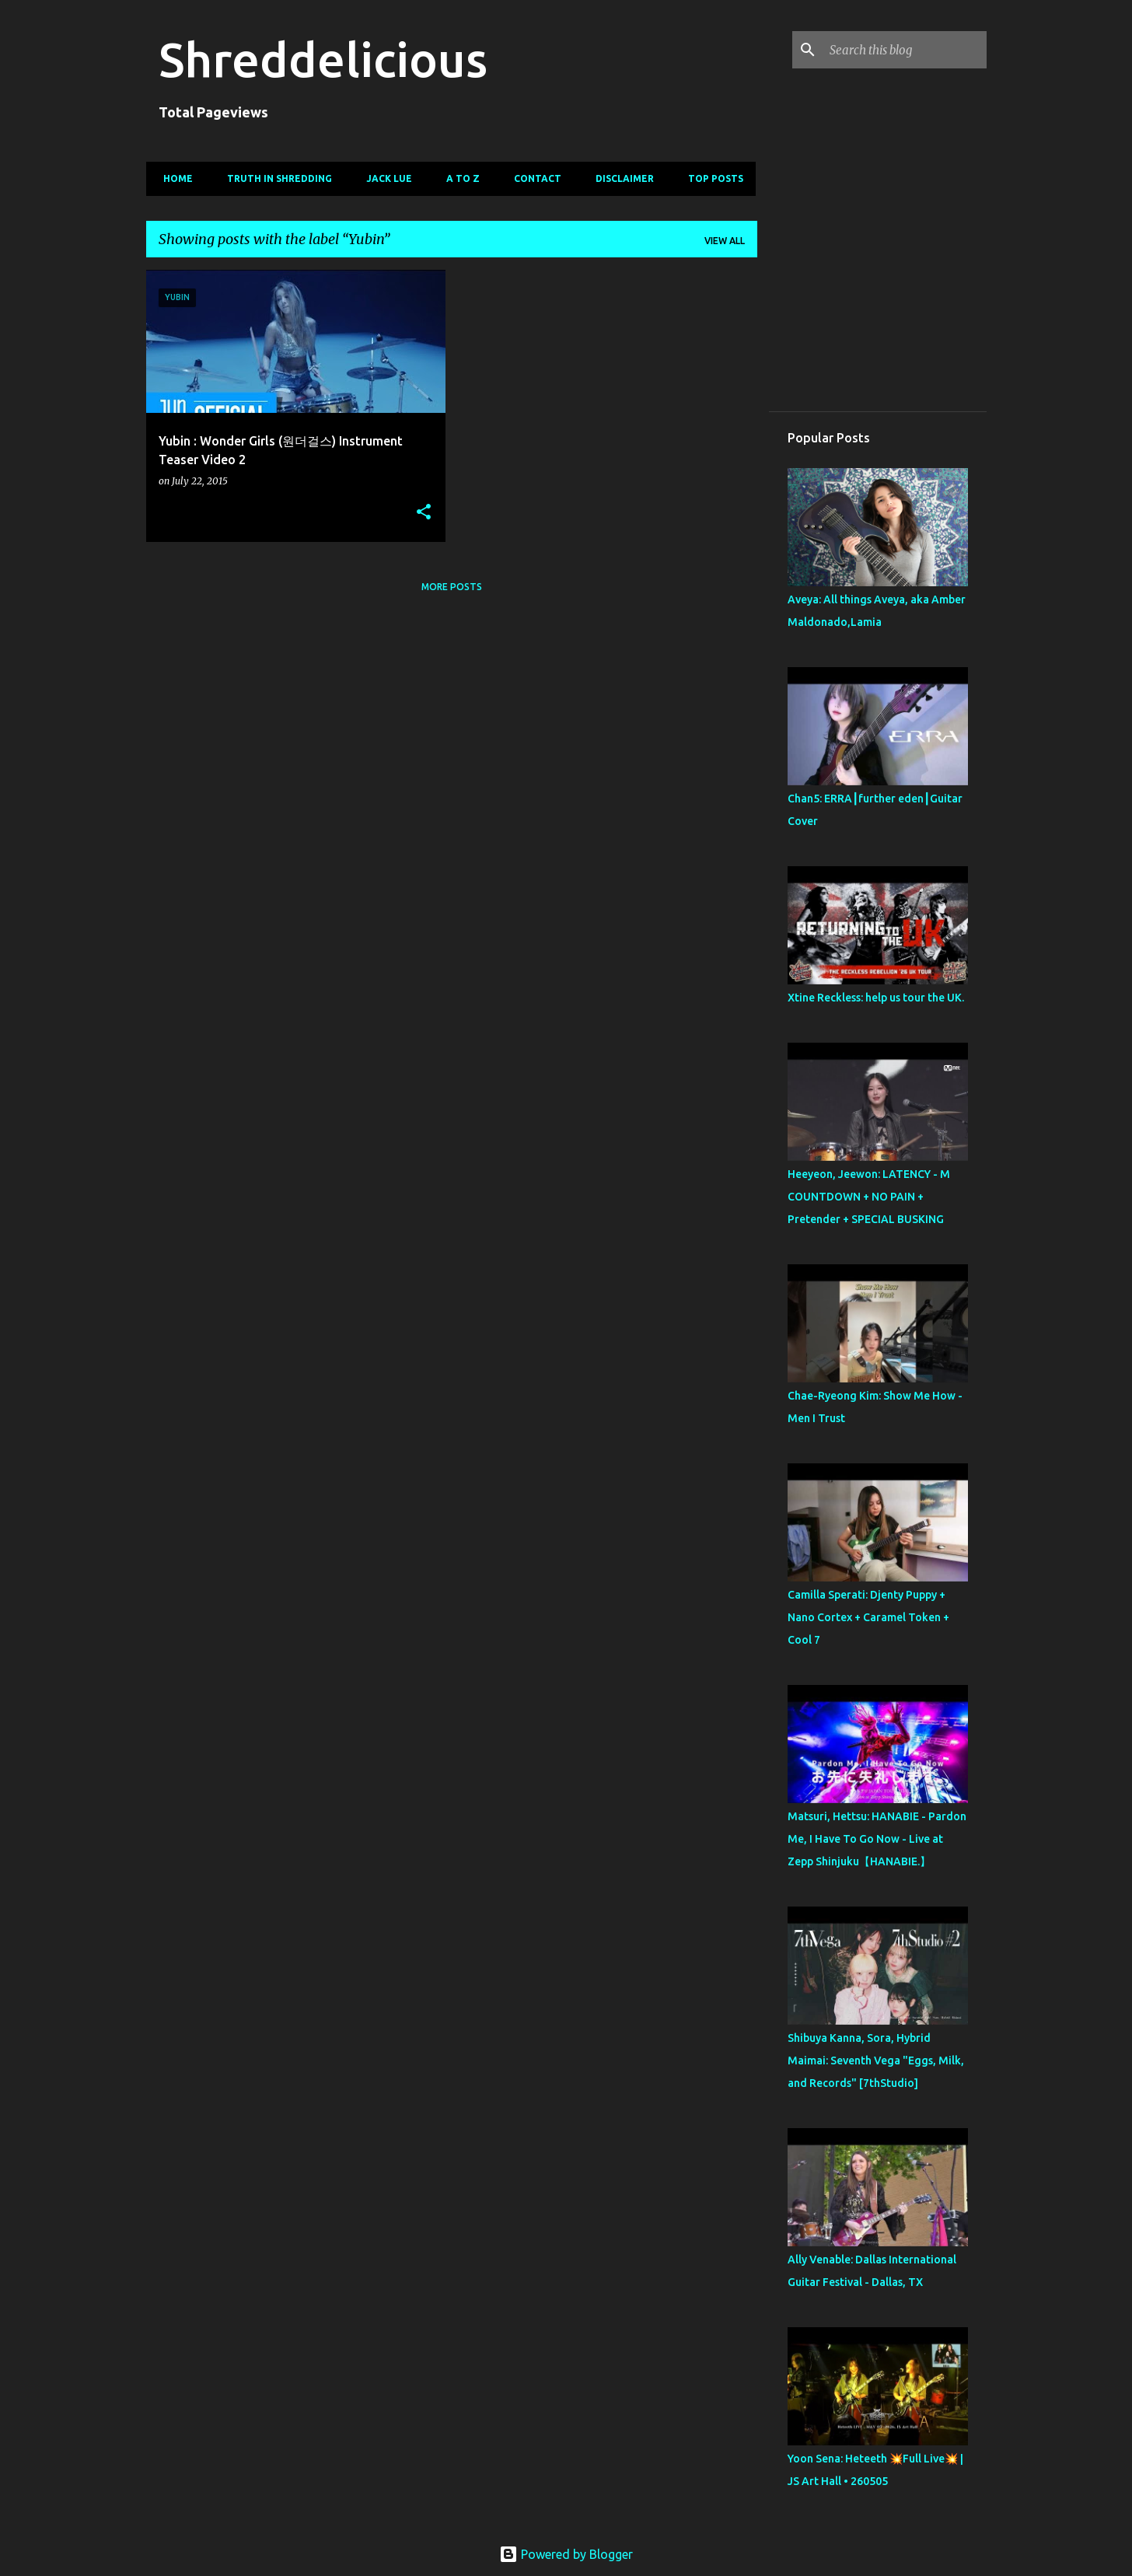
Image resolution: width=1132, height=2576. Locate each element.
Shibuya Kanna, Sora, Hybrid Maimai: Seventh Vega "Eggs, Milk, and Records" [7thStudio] (876, 2060)
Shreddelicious (323, 59)
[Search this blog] (905, 49)
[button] (423, 512)
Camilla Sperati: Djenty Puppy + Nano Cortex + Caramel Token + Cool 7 (868, 1617)
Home (173, 178)
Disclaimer (620, 178)
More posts (451, 587)
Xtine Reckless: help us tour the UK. (876, 997)
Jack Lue (384, 178)
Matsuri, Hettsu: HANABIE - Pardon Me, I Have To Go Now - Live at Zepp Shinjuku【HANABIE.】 (877, 1839)
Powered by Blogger (566, 2554)
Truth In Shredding (274, 178)
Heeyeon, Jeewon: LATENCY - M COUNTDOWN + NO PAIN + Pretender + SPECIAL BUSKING (869, 1196)
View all (724, 241)
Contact (533, 178)
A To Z (458, 178)
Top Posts (711, 178)
